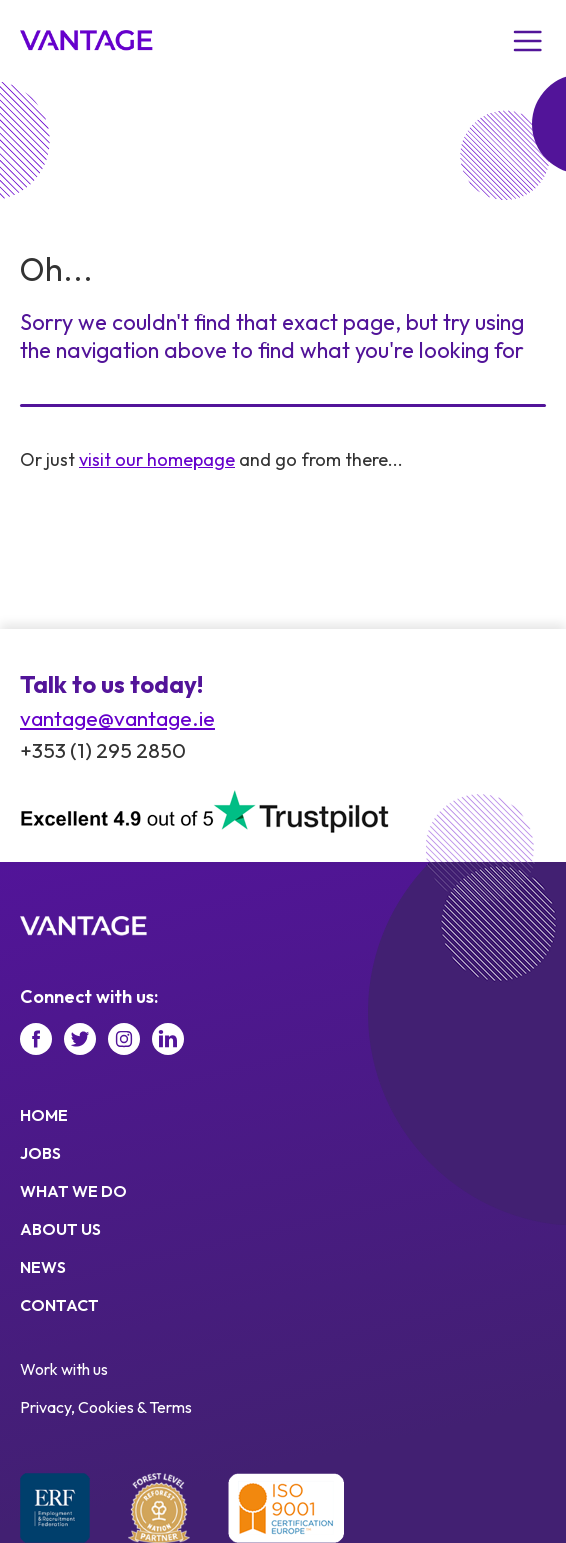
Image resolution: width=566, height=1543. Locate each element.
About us (60, 1229)
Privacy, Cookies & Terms (106, 1407)
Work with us (64, 1369)
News (43, 1267)
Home (44, 1115)
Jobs (40, 1153)
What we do (73, 1191)
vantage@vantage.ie (117, 718)
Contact (59, 1305)
